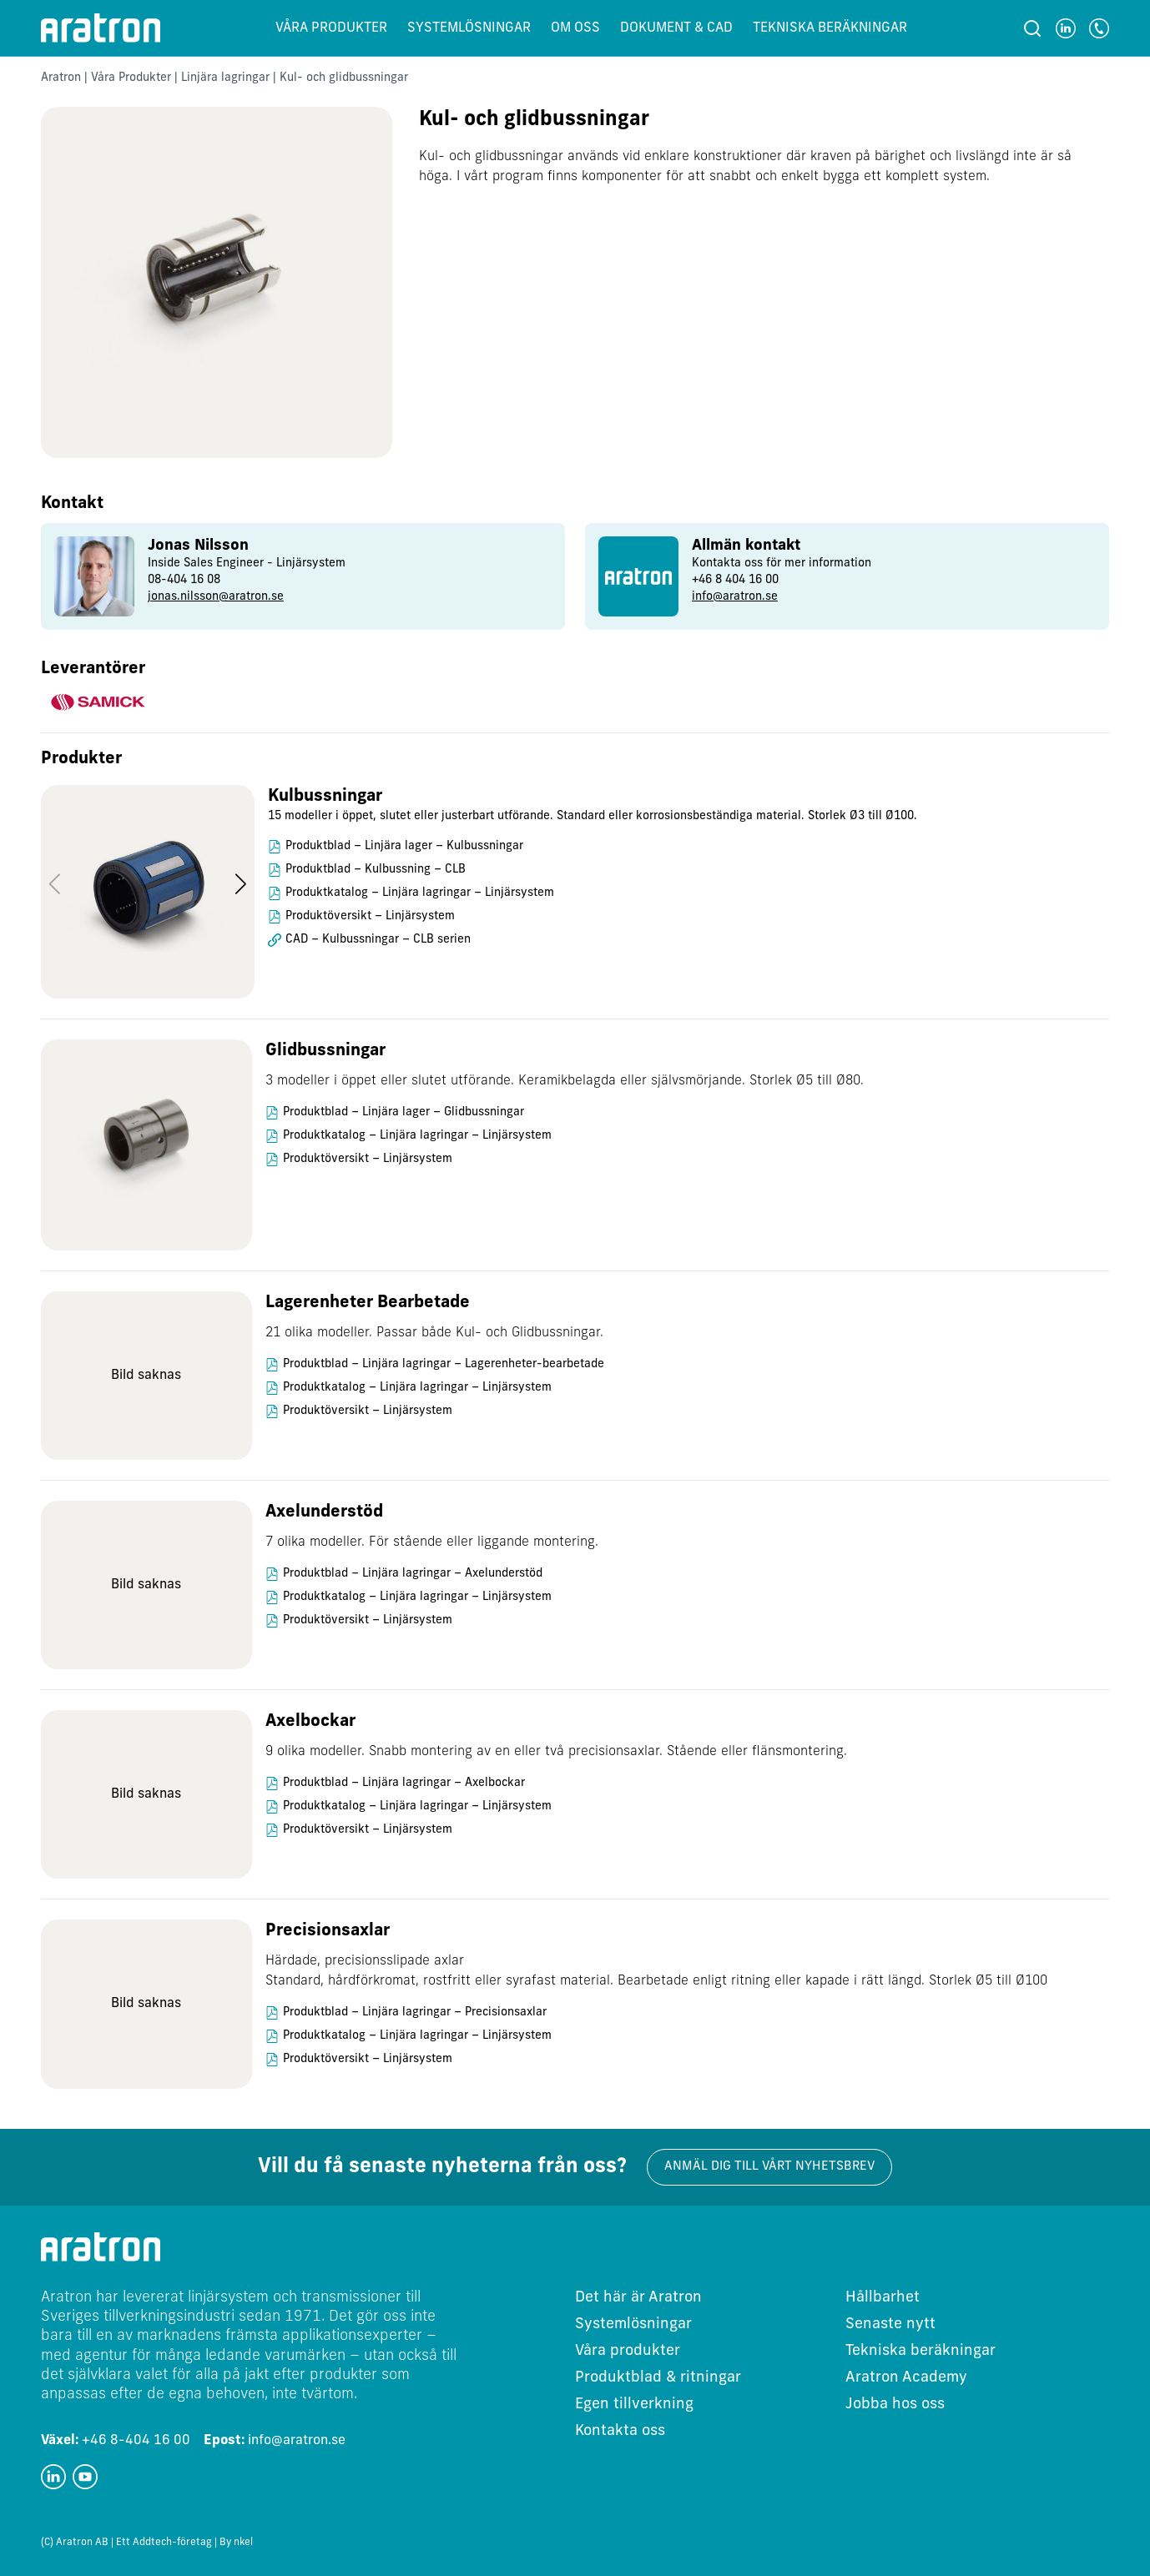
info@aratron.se (735, 597)
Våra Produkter (131, 78)
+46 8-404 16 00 (115, 2441)
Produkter (81, 759)
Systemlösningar (469, 28)
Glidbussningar (325, 1051)
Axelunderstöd (324, 1512)
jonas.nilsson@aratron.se (216, 597)
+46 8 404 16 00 (735, 580)
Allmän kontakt (746, 546)
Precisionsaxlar (327, 1931)
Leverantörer (93, 669)
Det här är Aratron (638, 2298)
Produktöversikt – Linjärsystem (370, 916)
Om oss (575, 28)
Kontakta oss (620, 2431)
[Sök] (1032, 28)
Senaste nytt (890, 2324)
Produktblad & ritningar (658, 2378)
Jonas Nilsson (198, 546)
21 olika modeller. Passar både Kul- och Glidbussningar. (434, 1333)
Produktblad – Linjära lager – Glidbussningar (403, 1112)
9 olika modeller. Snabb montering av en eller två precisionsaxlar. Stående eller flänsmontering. (556, 1751)
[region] (575, 902)
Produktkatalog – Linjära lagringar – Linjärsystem (419, 893)
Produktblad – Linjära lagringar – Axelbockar (404, 1783)
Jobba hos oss (895, 2404)
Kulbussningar (325, 796)
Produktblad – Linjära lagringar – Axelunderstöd (412, 1573)
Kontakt (72, 504)
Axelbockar (310, 1721)
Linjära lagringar (225, 78)
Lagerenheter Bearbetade (367, 1303)
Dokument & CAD (676, 28)
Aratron (61, 78)
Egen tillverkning (634, 2404)
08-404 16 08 (184, 580)
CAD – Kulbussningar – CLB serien (378, 939)
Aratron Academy (906, 2378)
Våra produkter (331, 28)
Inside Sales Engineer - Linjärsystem (247, 563)
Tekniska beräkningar (830, 28)
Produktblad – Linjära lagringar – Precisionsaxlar (415, 2012)
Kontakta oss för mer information (781, 563)
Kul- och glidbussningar (534, 120)
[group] (303, 576)
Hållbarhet (882, 2298)
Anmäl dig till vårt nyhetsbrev (769, 2167)
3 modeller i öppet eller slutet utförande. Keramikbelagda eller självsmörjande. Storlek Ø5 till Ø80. (564, 1081)
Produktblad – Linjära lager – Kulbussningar (404, 846)
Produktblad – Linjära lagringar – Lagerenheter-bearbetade (443, 1364)
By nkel (236, 2543)
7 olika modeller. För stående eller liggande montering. (431, 1542)
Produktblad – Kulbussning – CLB (375, 869)
